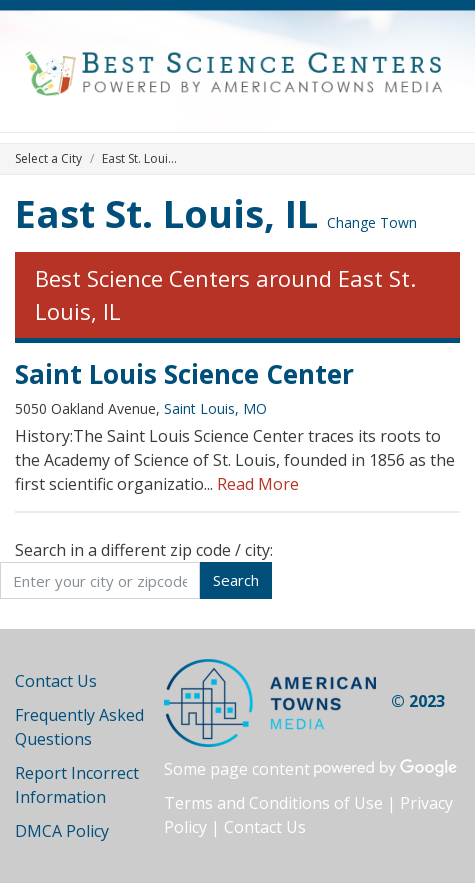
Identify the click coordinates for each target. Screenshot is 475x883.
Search (236, 580)
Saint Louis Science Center (184, 374)
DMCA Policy (62, 831)
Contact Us (56, 681)
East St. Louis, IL (166, 213)
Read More (258, 484)
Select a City (48, 158)
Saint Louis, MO (215, 408)
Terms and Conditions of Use (273, 803)
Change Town (372, 222)
